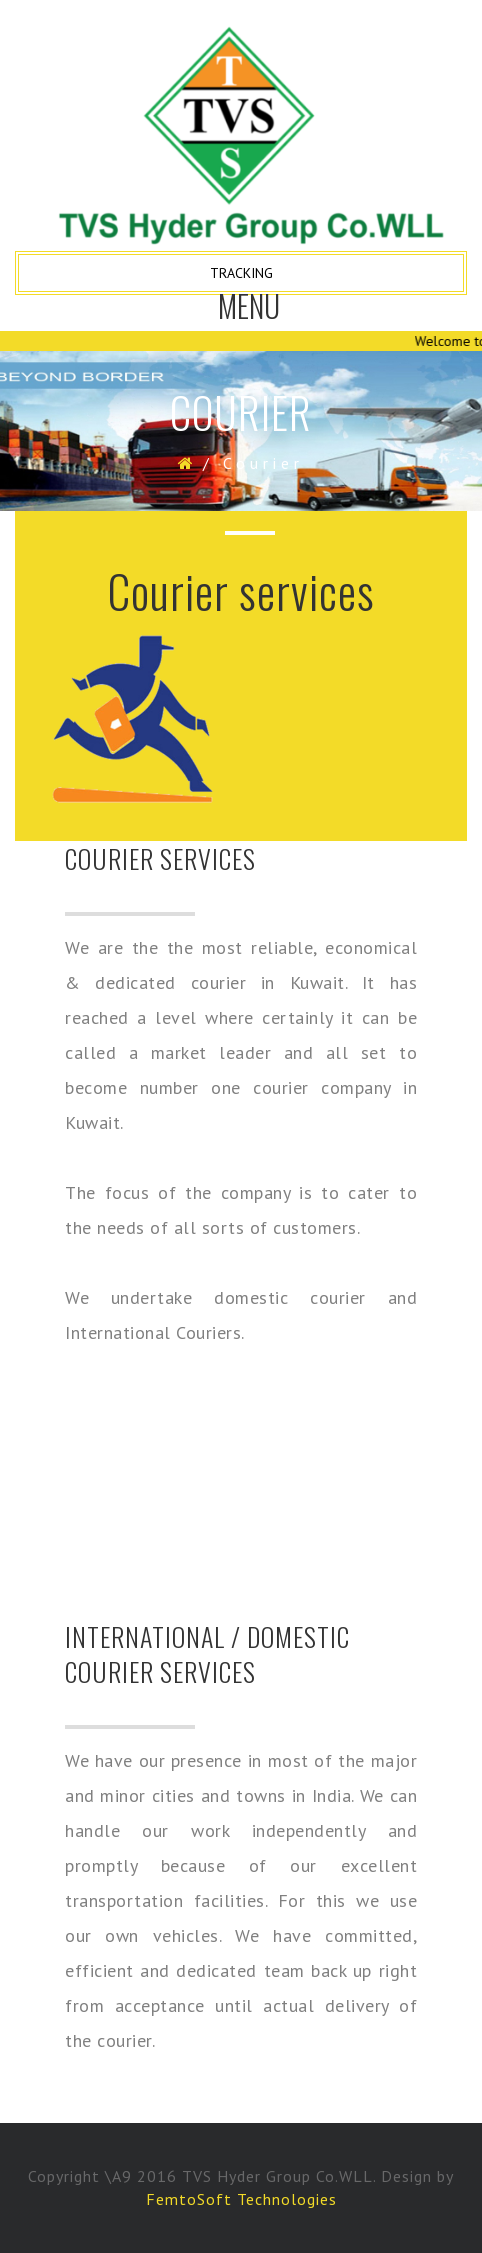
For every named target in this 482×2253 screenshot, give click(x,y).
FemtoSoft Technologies (241, 2199)
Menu (249, 313)
